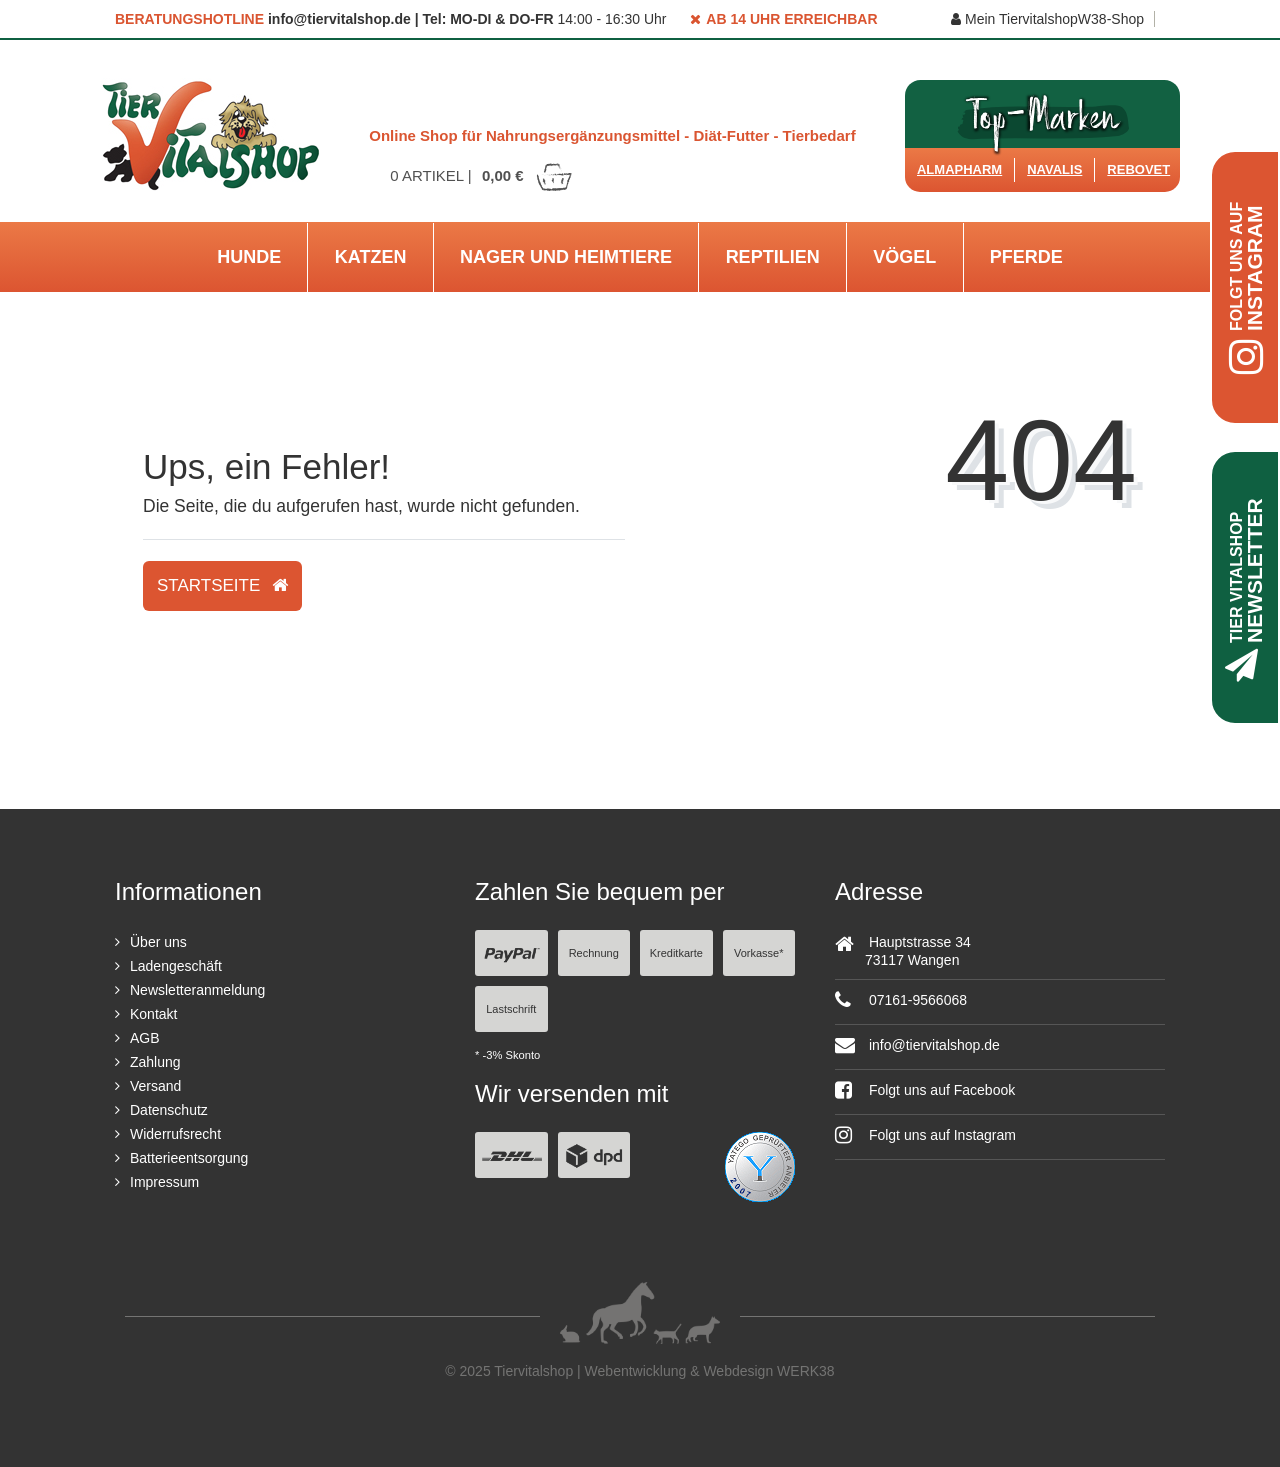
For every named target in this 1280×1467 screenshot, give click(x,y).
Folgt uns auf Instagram (925, 1135)
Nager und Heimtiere (566, 257)
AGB (145, 1038)
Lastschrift (511, 1009)
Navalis (1054, 169)
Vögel (904, 257)
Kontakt (153, 1014)
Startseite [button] (222, 585)
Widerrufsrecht (175, 1134)
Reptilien (773, 257)
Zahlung (155, 1062)
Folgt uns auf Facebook (925, 1090)
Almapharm (959, 169)
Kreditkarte (676, 953)
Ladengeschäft (176, 966)
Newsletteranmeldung (197, 990)
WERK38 (806, 1371)
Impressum (164, 1182)
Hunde (249, 257)
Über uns (158, 942)
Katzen (371, 257)
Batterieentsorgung (189, 1158)
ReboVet (1138, 169)
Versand (155, 1086)
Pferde (1026, 257)
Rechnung (594, 953)
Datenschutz (169, 1110)
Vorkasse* (759, 953)
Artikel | (482, 175)
